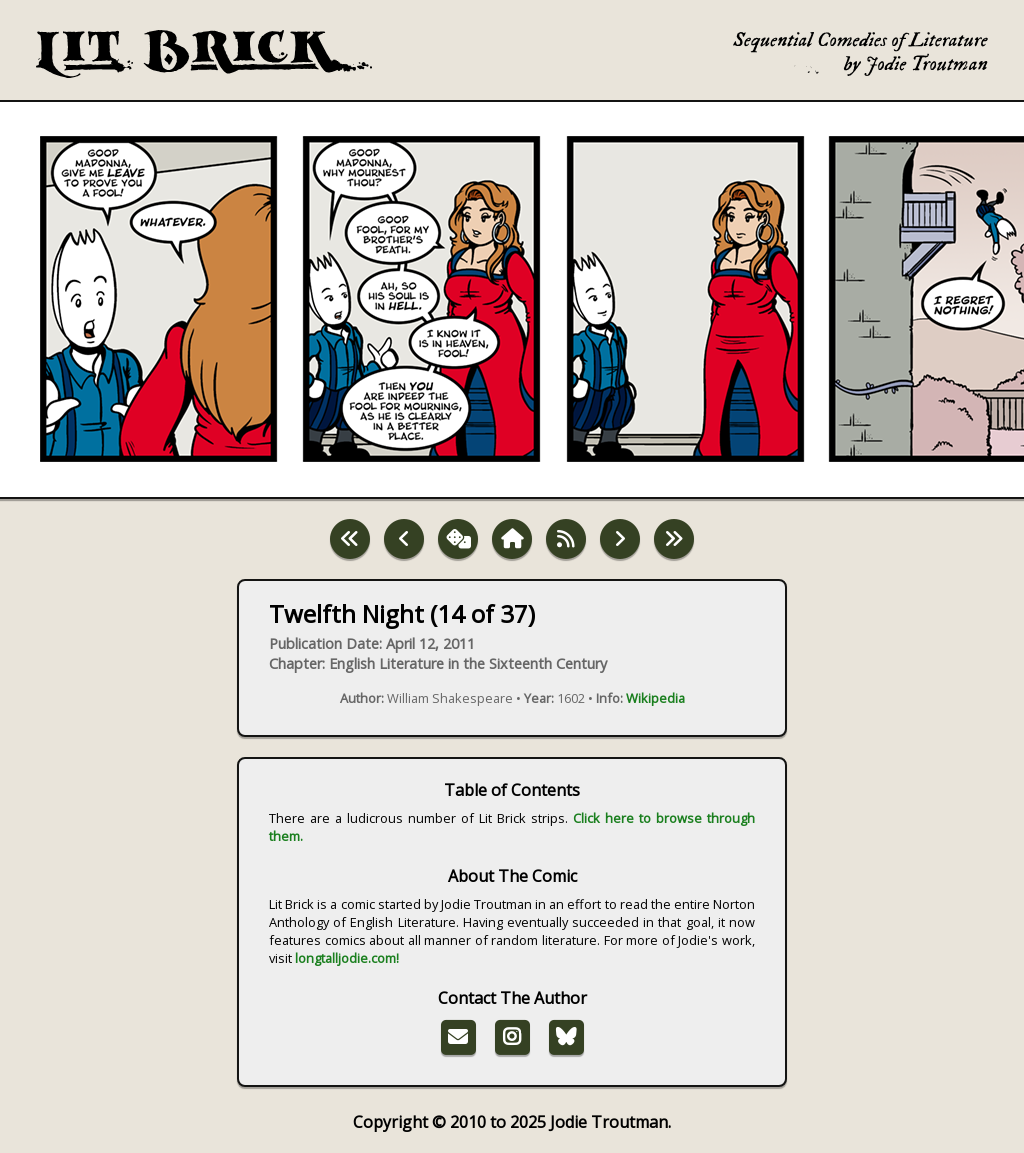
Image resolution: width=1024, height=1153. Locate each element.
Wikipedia (655, 698)
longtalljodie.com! (347, 958)
